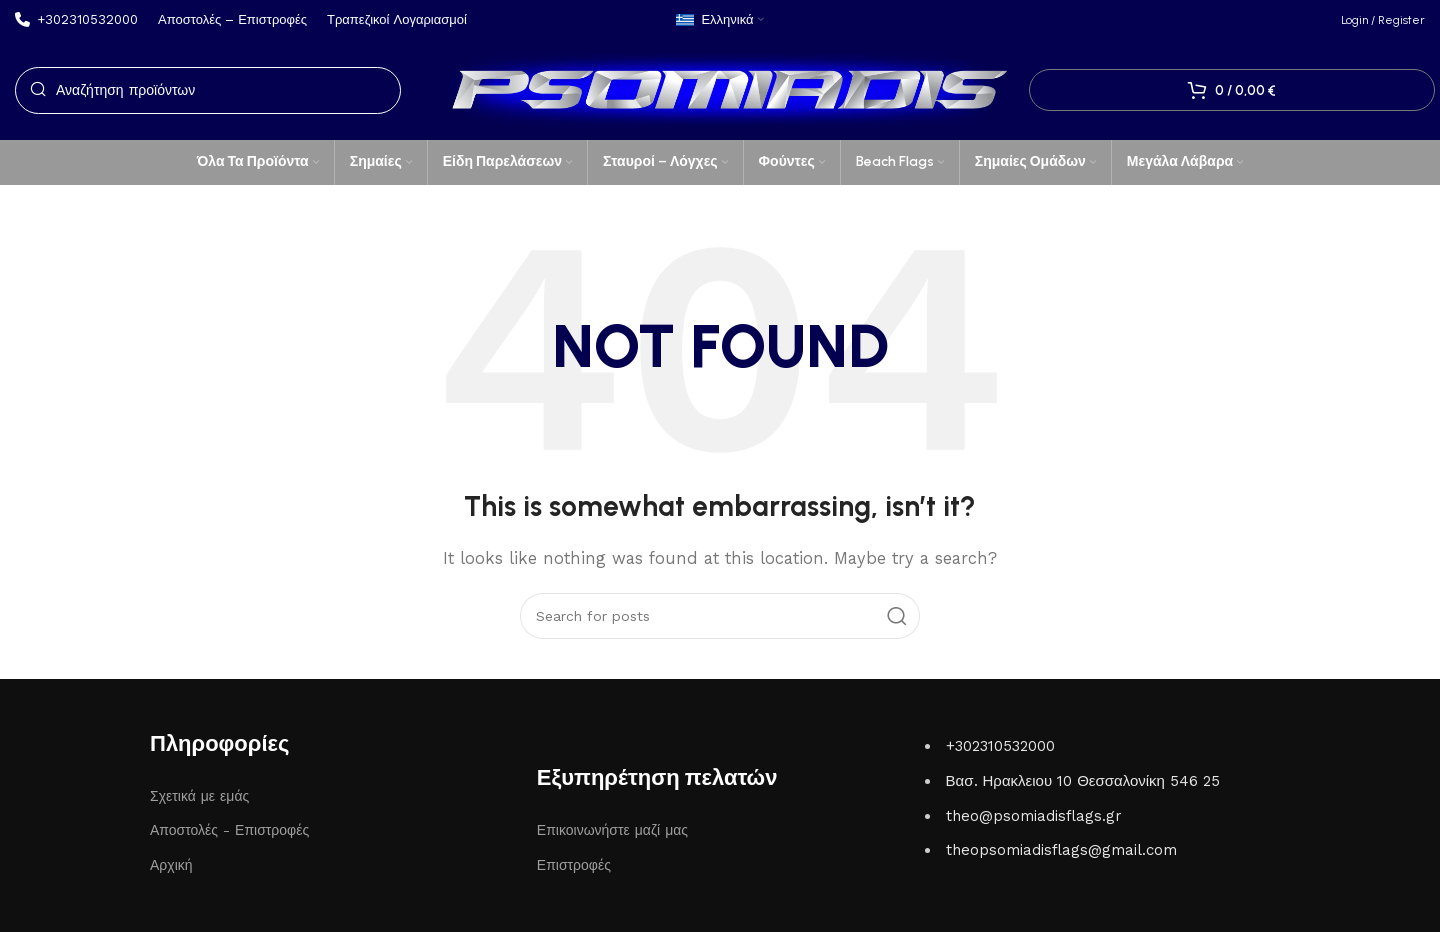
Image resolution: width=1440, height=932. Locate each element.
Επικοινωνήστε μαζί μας (612, 830)
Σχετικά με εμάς (199, 796)
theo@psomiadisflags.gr (1034, 816)
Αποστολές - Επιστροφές (229, 830)
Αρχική (171, 865)
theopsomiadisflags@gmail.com (1061, 850)
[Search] (208, 90)
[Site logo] (720, 89)
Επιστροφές (574, 865)
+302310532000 (1000, 746)
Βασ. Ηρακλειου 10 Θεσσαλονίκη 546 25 (1083, 781)
